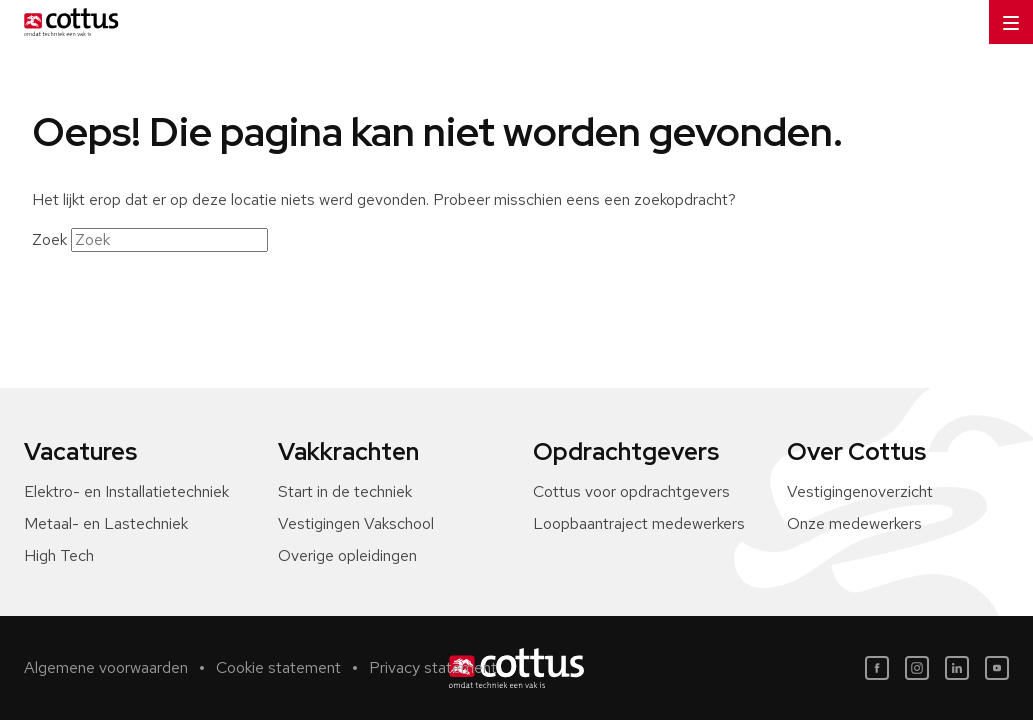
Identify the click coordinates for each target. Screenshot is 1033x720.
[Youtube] (997, 668)
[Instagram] (917, 668)
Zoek (49, 239)
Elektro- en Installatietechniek (126, 491)
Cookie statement (278, 667)
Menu (1004, 15)
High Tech (59, 555)
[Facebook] (877, 668)
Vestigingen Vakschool (356, 523)
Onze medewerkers (854, 523)
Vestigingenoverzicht (860, 491)
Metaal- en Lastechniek (106, 523)
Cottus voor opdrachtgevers (631, 491)
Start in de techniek (345, 491)
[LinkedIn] (957, 668)
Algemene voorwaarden (106, 667)
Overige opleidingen (347, 555)
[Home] (67, 22)
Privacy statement (433, 667)
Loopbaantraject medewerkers (639, 523)
